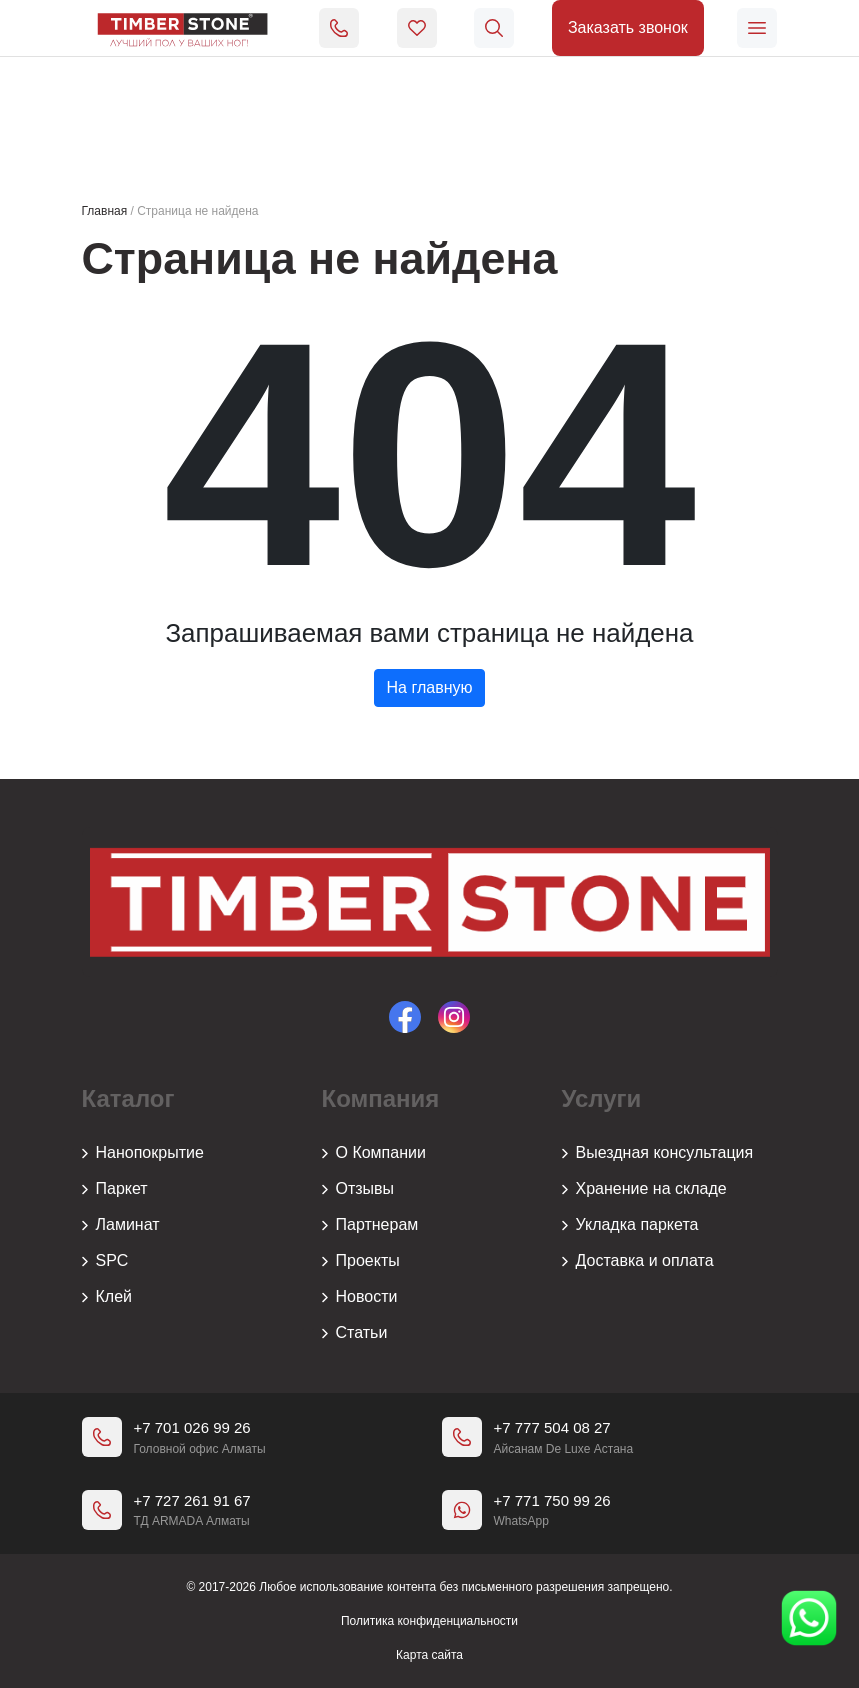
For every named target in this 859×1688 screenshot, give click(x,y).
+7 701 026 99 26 (192, 1427)
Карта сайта (429, 1655)
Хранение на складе (644, 1189)
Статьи (355, 1333)
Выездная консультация (658, 1153)
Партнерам (370, 1225)
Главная (105, 211)
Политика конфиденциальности (429, 1621)
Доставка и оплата (638, 1261)
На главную (430, 687)
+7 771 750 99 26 (552, 1500)
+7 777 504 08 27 (552, 1427)
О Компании (374, 1153)
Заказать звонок (628, 27)
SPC (105, 1261)
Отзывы (358, 1189)
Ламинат (121, 1225)
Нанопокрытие (143, 1153)
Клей (107, 1297)
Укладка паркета (630, 1225)
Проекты (361, 1261)
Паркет (115, 1189)
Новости (360, 1297)
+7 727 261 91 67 (192, 1500)
